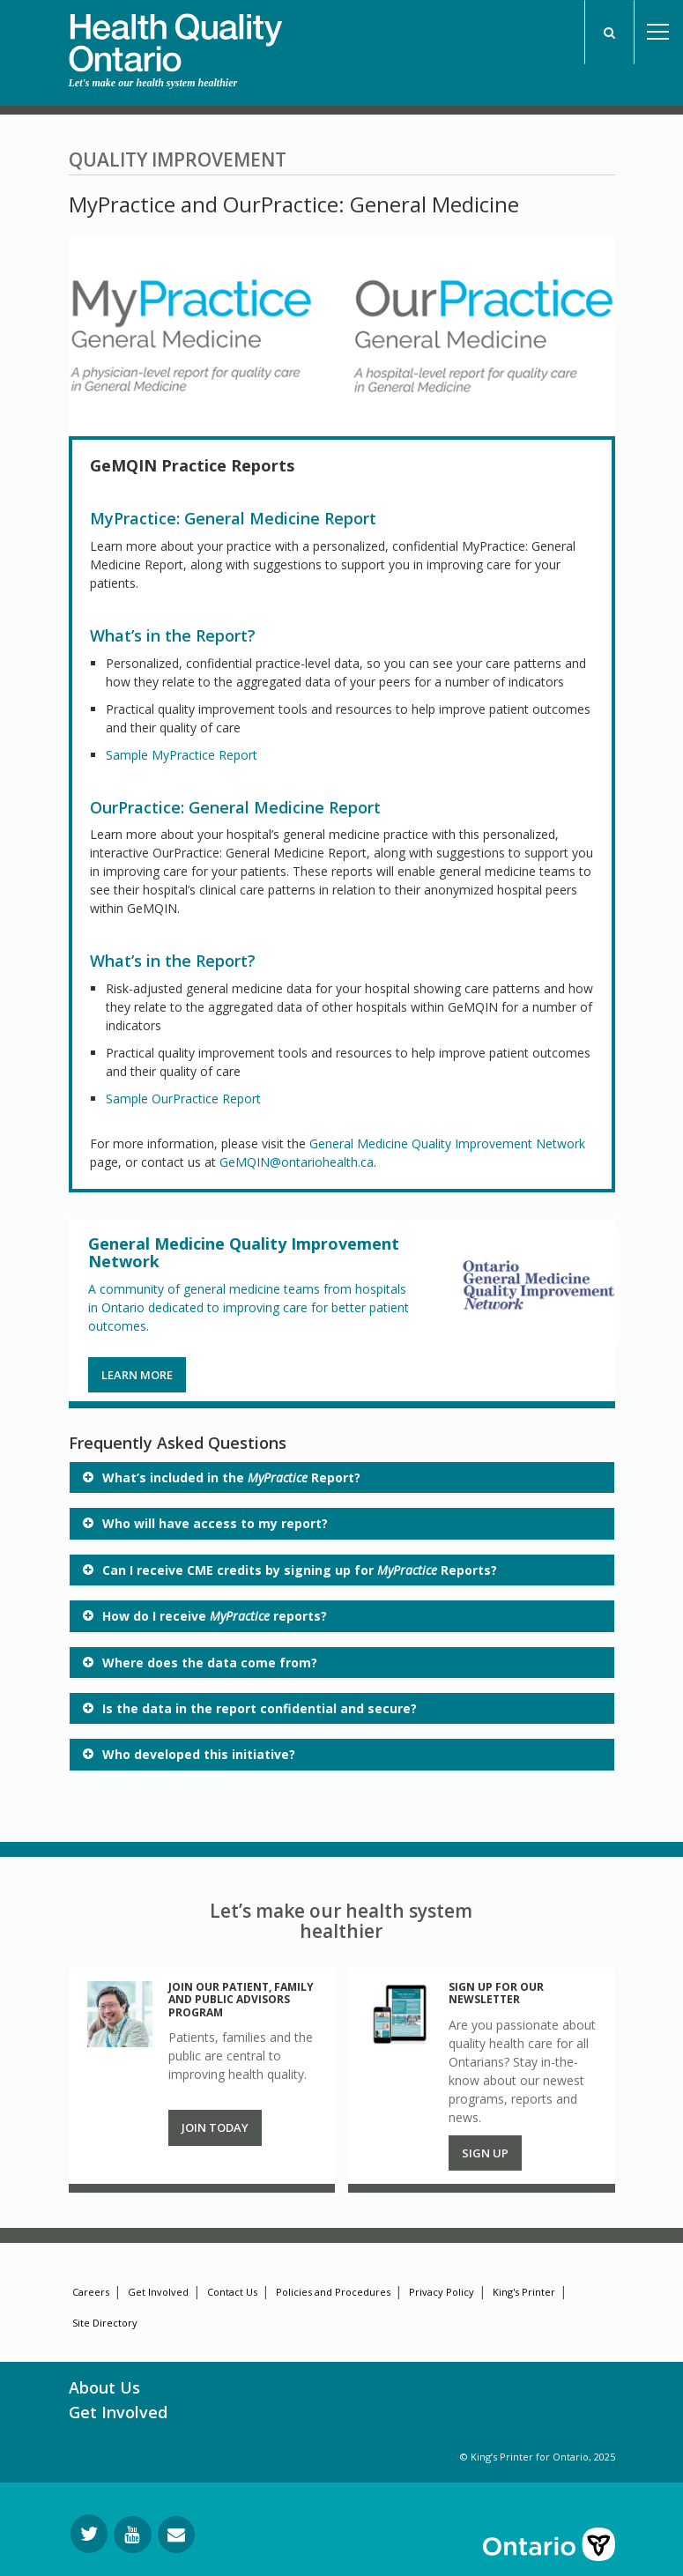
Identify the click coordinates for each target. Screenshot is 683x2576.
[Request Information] (176, 2534)
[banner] (175, 36)
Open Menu (658, 32)
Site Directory (104, 2322)
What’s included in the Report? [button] (231, 1477)
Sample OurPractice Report (183, 1098)
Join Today (215, 2127)
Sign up (485, 2153)
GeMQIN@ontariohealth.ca (296, 1162)
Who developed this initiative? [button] (198, 1754)
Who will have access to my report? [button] (215, 1523)
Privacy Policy (441, 2291)
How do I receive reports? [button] (214, 1615)
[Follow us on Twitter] (89, 2533)
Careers (90, 2291)
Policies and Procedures (333, 2291)
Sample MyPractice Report (181, 754)
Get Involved (158, 2291)
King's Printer (524, 2291)
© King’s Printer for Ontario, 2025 (537, 2456)
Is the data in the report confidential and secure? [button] (259, 1708)
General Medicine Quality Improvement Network (447, 1143)
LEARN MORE (137, 1375)
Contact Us (232, 2291)
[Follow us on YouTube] (133, 2534)
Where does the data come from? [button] (209, 1662)
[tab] (342, 1477)
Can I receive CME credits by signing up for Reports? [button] (299, 1570)
